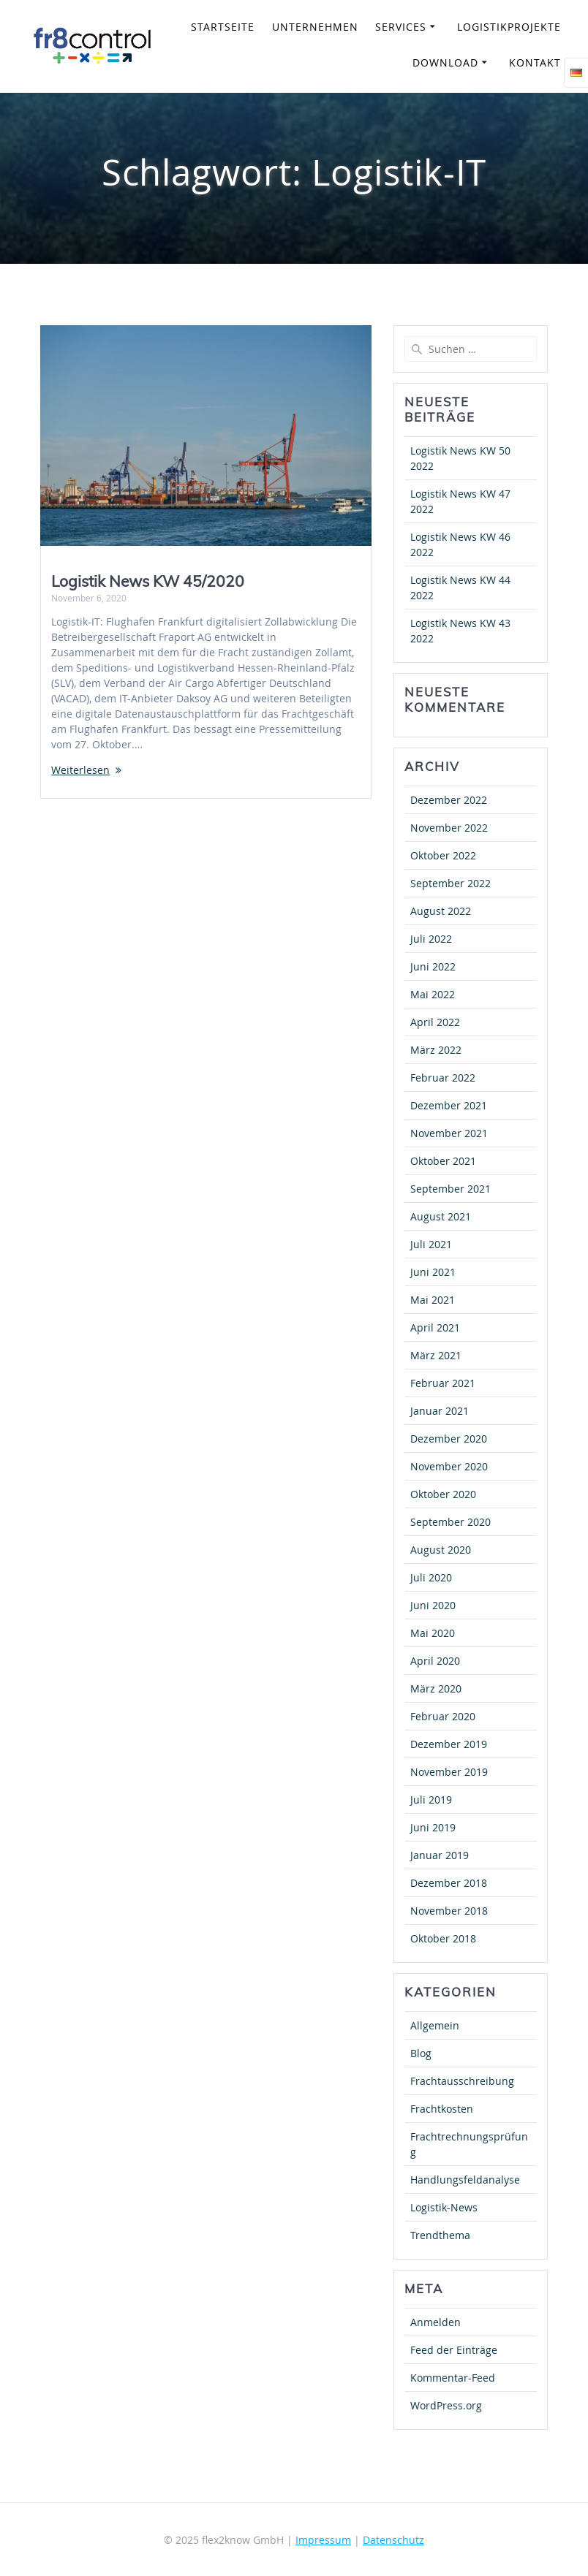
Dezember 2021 (448, 1105)
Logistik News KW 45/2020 (147, 580)
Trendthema (440, 2235)
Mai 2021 (432, 1300)
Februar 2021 (442, 1383)
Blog (420, 2053)
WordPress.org (446, 2405)
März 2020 (435, 1688)
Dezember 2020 (448, 1438)
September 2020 (450, 1522)
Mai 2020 (432, 1633)
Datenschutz (393, 2540)
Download (445, 62)
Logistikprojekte (509, 27)
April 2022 (435, 1022)
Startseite (223, 27)
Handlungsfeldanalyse (465, 2179)
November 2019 (449, 1772)
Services (400, 27)
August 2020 (440, 1550)
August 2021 (440, 1216)
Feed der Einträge (453, 2350)
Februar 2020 (442, 1716)
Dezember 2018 (448, 1883)
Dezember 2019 (448, 1744)
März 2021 (435, 1355)
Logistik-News (444, 2207)
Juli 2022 (431, 939)
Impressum (323, 2540)
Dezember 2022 (448, 800)
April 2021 (435, 1327)
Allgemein (434, 2025)
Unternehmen (315, 27)
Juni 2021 (433, 1272)
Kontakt (535, 62)
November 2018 (449, 1911)
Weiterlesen (80, 770)
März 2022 (435, 1050)
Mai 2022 (432, 994)
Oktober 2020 (443, 1494)
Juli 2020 (431, 1577)
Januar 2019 (439, 1855)
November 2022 (449, 828)
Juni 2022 (433, 966)
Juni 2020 (433, 1605)
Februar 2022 (442, 1077)
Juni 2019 (433, 1827)
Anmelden (435, 2322)
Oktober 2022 (443, 855)
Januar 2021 (439, 1411)
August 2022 (440, 911)
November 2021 (449, 1133)
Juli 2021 (431, 1244)
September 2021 (450, 1189)
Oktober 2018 (443, 1938)
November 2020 (449, 1466)
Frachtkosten (441, 2109)
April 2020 (435, 1661)
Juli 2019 (431, 1799)
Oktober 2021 (443, 1161)
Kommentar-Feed (452, 2378)
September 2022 (450, 883)
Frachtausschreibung (462, 2081)
